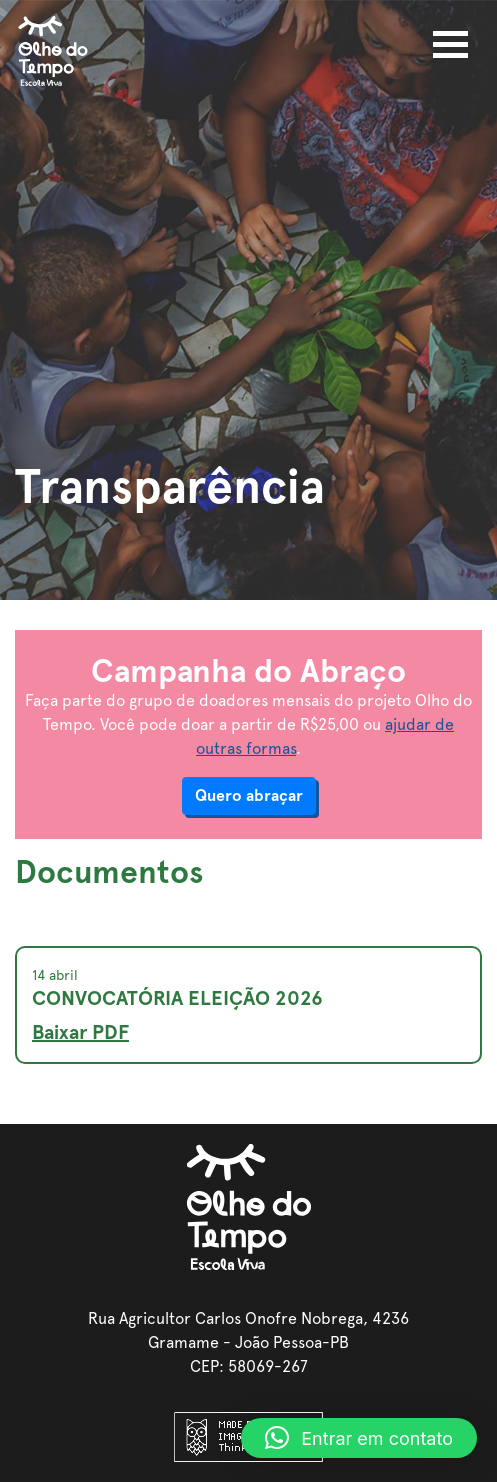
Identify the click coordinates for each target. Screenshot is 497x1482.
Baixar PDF (80, 1032)
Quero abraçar (249, 795)
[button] (359, 1438)
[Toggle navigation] (450, 44)
